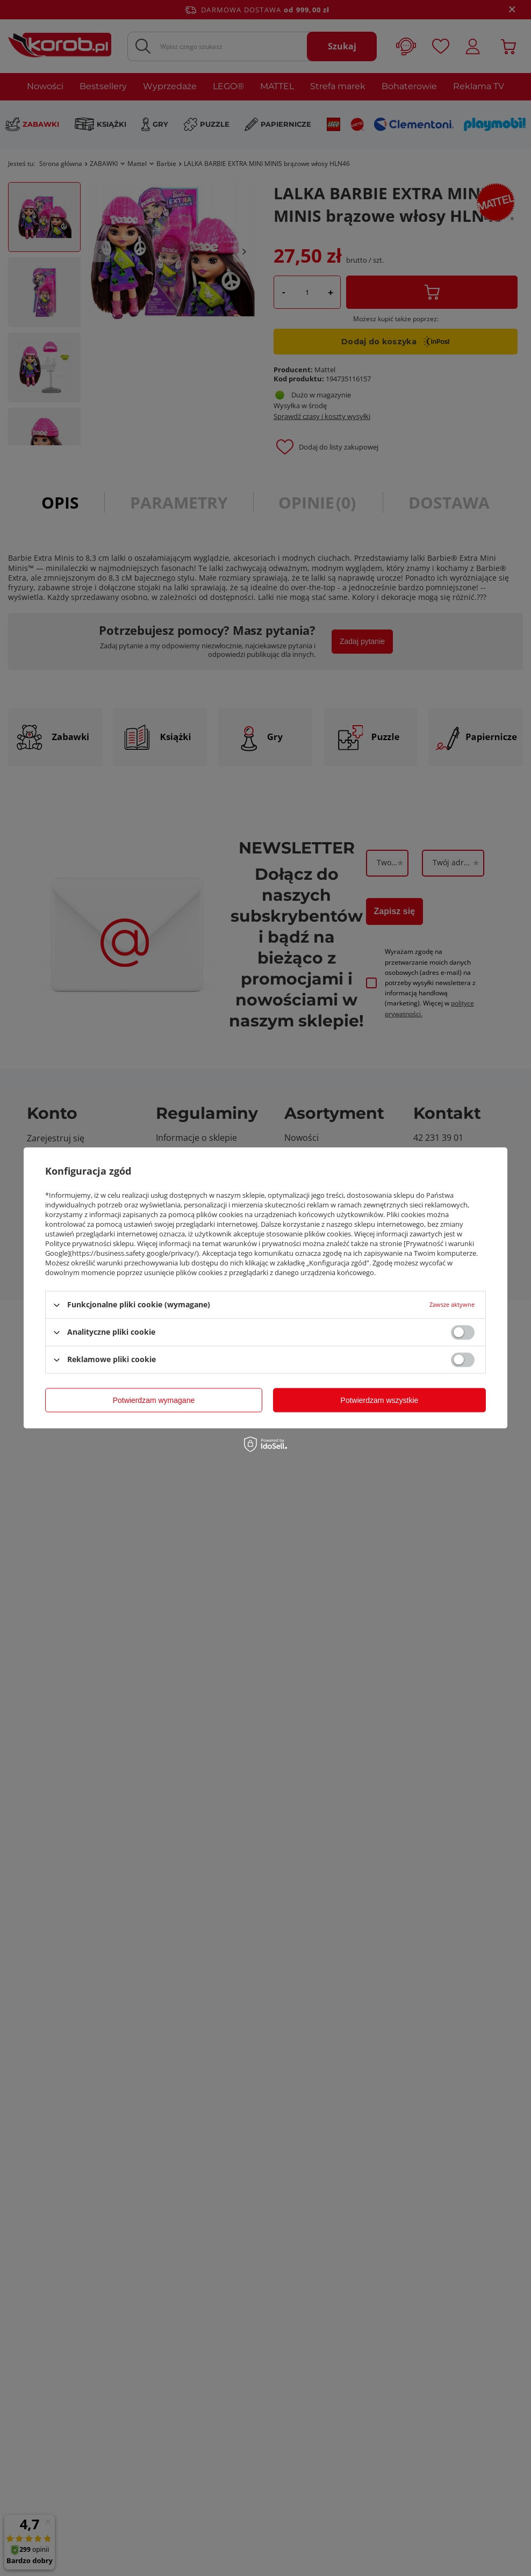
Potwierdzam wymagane (154, 1400)
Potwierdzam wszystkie (380, 1400)
